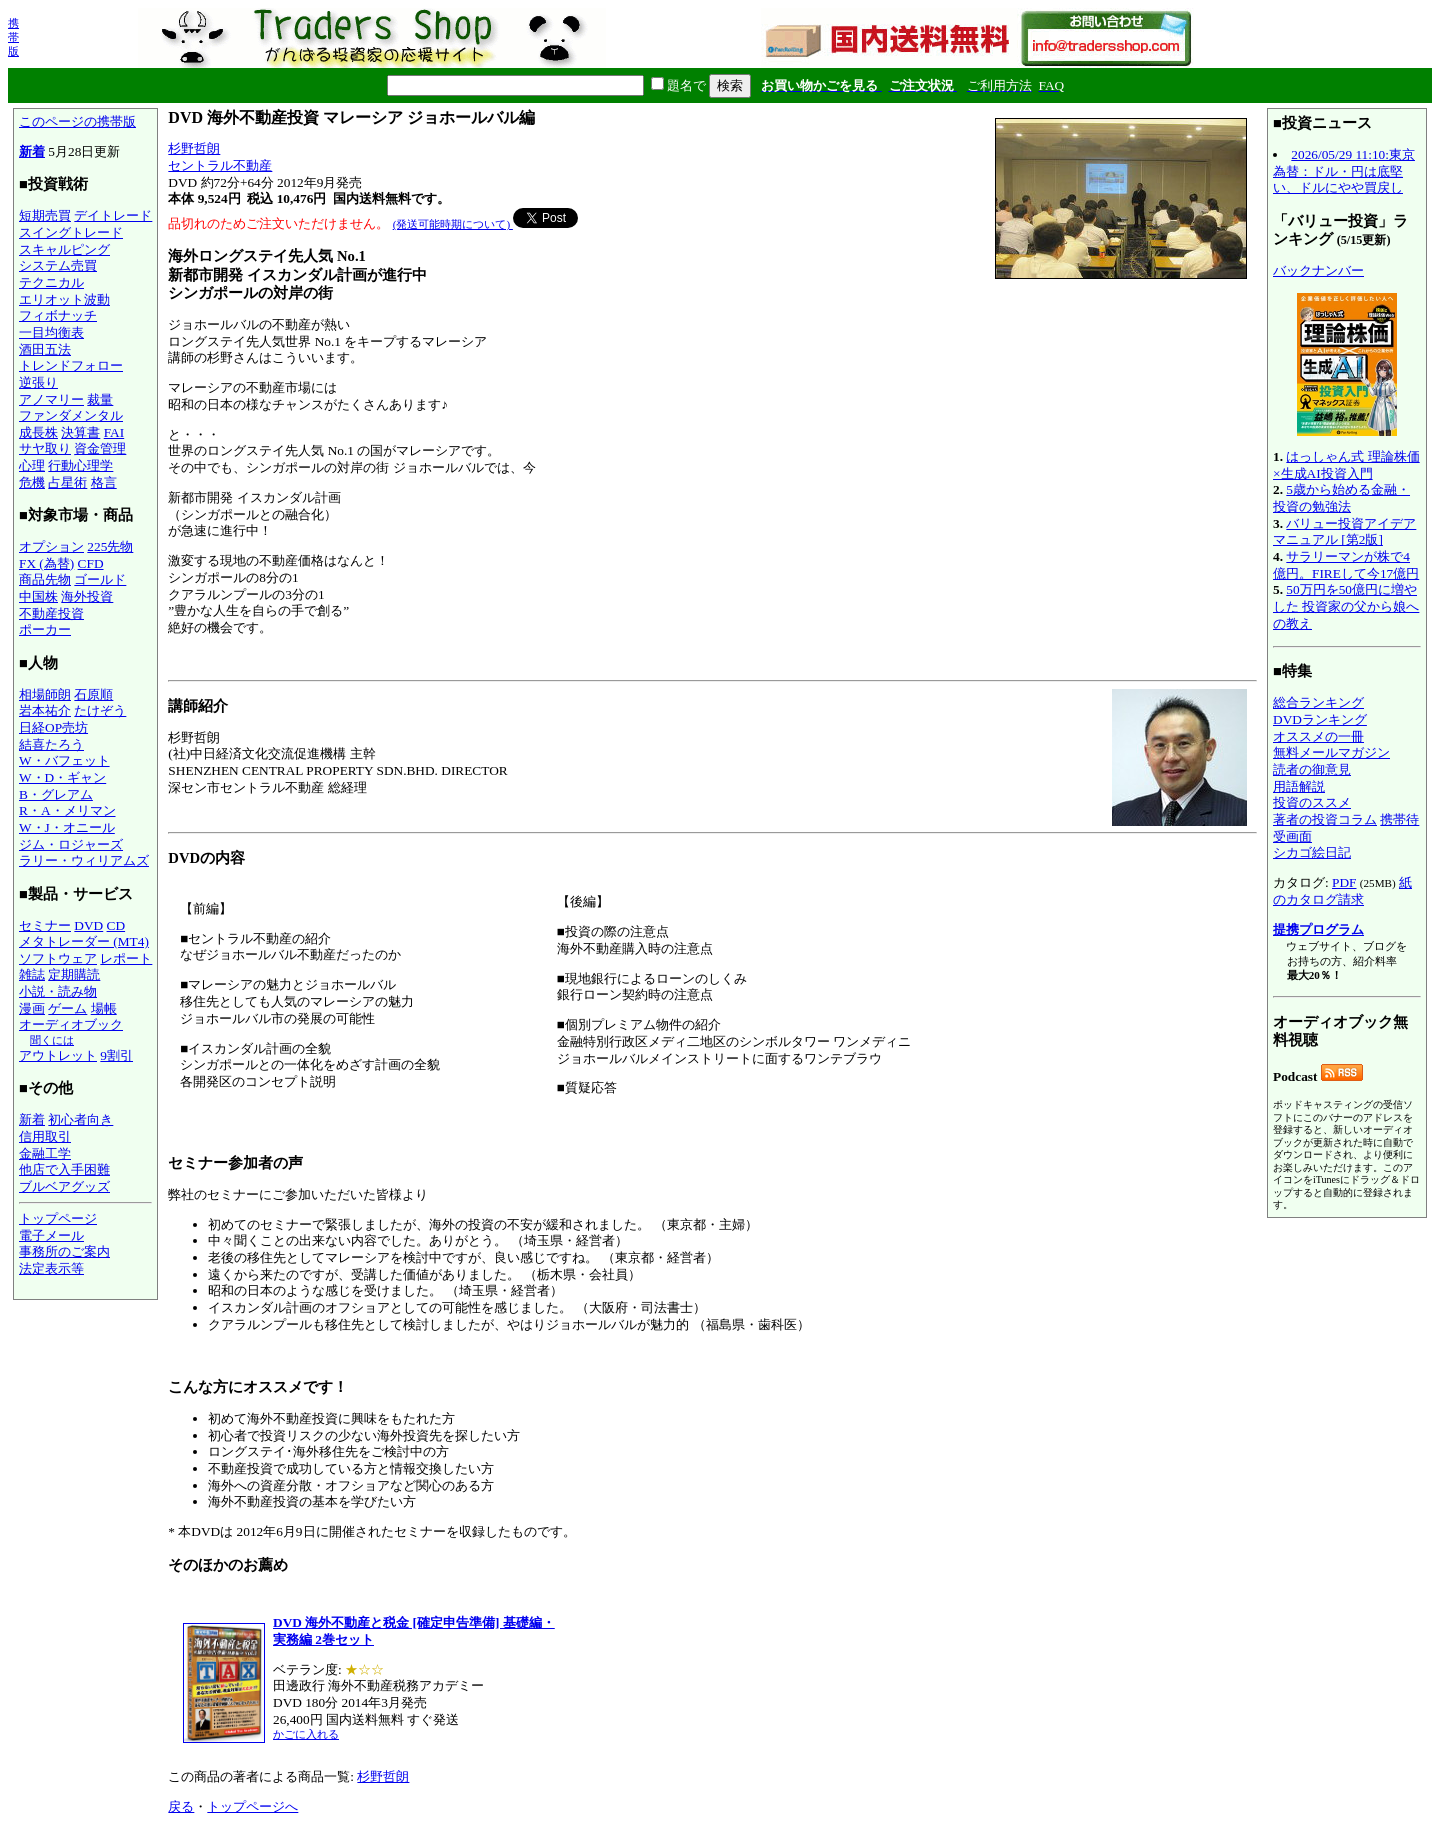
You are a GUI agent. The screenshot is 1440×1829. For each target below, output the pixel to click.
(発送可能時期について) (453, 224)
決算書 (80, 432)
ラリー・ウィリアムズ (84, 860)
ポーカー (45, 629)
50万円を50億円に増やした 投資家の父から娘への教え (1346, 606)
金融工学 (45, 1153)
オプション (51, 546)
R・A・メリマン (67, 810)
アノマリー (51, 399)
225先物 (110, 546)
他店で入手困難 (64, 1169)
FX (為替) (46, 563)
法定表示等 (51, 1268)
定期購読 (74, 974)
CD (116, 925)
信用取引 (45, 1136)
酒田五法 (45, 349)
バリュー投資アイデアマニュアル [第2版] (1344, 532)
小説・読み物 (58, 991)
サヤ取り (45, 448)
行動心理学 (80, 465)
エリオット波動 (64, 299)
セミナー (45, 925)
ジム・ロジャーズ (71, 844)
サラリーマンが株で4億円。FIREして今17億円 (1346, 565)
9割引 (116, 1055)
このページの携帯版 (77, 121)
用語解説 (1299, 786)
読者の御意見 (1312, 769)
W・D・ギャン (62, 777)
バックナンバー (1318, 270)
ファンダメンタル (71, 415)
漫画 (32, 1008)
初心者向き (80, 1119)
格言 (104, 482)
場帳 (104, 1008)
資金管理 (100, 448)
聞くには (52, 1040)
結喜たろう (51, 744)
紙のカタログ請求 (1342, 891)
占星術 (67, 482)
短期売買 (45, 215)
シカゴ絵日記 (1312, 852)
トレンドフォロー (71, 365)
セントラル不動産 (220, 165)
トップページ (58, 1218)
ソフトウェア (58, 958)
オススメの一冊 (1318, 736)
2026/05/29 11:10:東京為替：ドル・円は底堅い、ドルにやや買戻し (1344, 171)
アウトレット (58, 1055)
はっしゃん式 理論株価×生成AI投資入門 (1346, 465)
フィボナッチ (58, 315)
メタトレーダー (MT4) (84, 941)
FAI (114, 432)
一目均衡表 (51, 332)
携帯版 (13, 37)
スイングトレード (71, 232)
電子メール (51, 1235)
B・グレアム (56, 794)
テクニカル (51, 282)
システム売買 (58, 265)
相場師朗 (45, 694)
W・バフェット (64, 760)
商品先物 (45, 579)
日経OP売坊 (53, 727)
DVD (88, 925)
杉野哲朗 (194, 148)
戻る (181, 1806)
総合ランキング (1318, 702)
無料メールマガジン (1331, 752)
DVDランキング (1320, 719)
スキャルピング (64, 249)
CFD (91, 563)
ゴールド (100, 579)
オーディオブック (71, 1024)
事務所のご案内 (64, 1251)
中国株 (38, 596)
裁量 (100, 399)
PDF (1344, 882)
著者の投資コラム (1325, 819)
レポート (126, 958)
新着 (32, 151)
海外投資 (87, 596)
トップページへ (252, 1806)
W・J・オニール (67, 827)
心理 (32, 465)
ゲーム (67, 1008)
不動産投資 (51, 613)
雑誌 (32, 974)
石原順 (93, 694)
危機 (32, 482)
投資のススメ (1312, 802)
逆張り (38, 382)
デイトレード (113, 215)
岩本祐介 (45, 710)
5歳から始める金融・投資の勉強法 (1341, 498)
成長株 (38, 432)
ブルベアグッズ (64, 1186)
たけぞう (100, 710)
